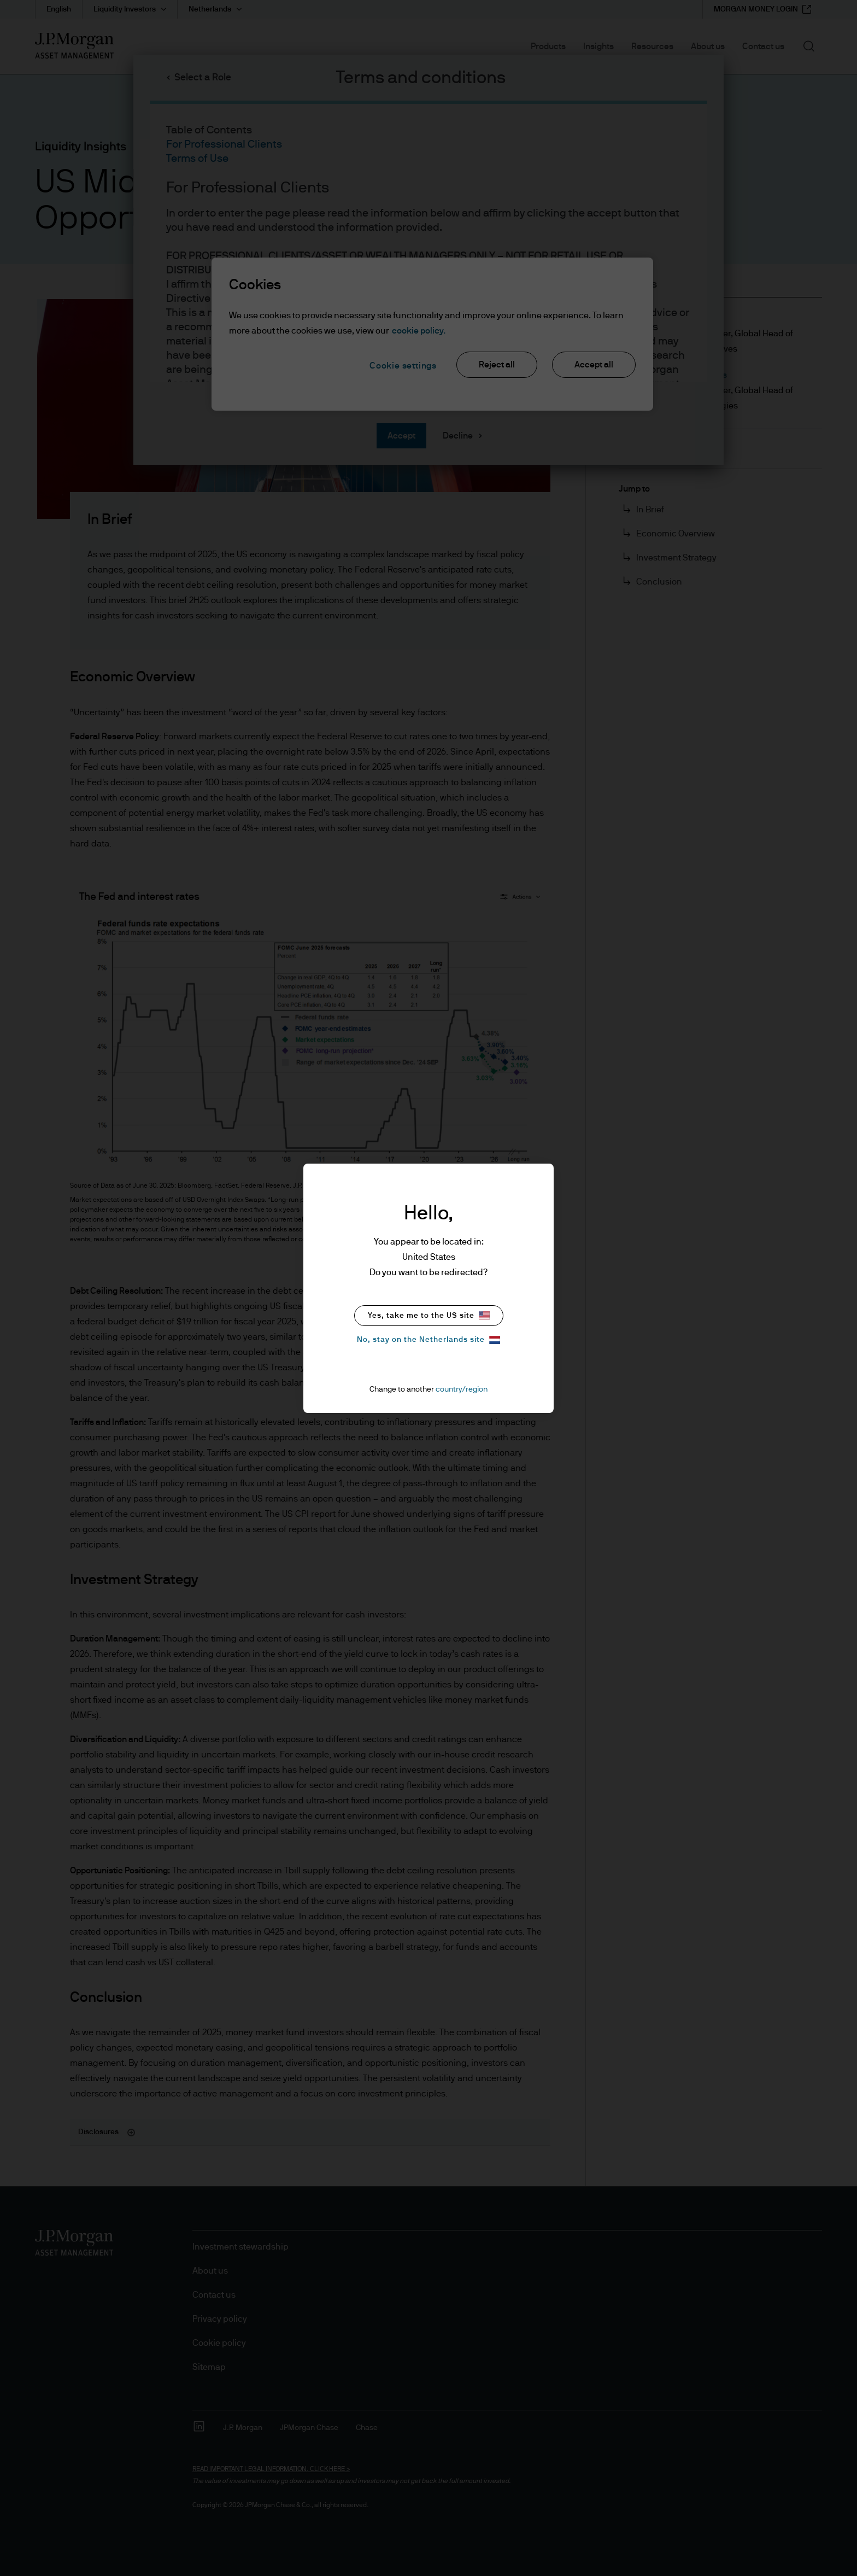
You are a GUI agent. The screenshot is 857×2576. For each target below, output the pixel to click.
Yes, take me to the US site (429, 1315)
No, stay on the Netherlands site (428, 1340)
